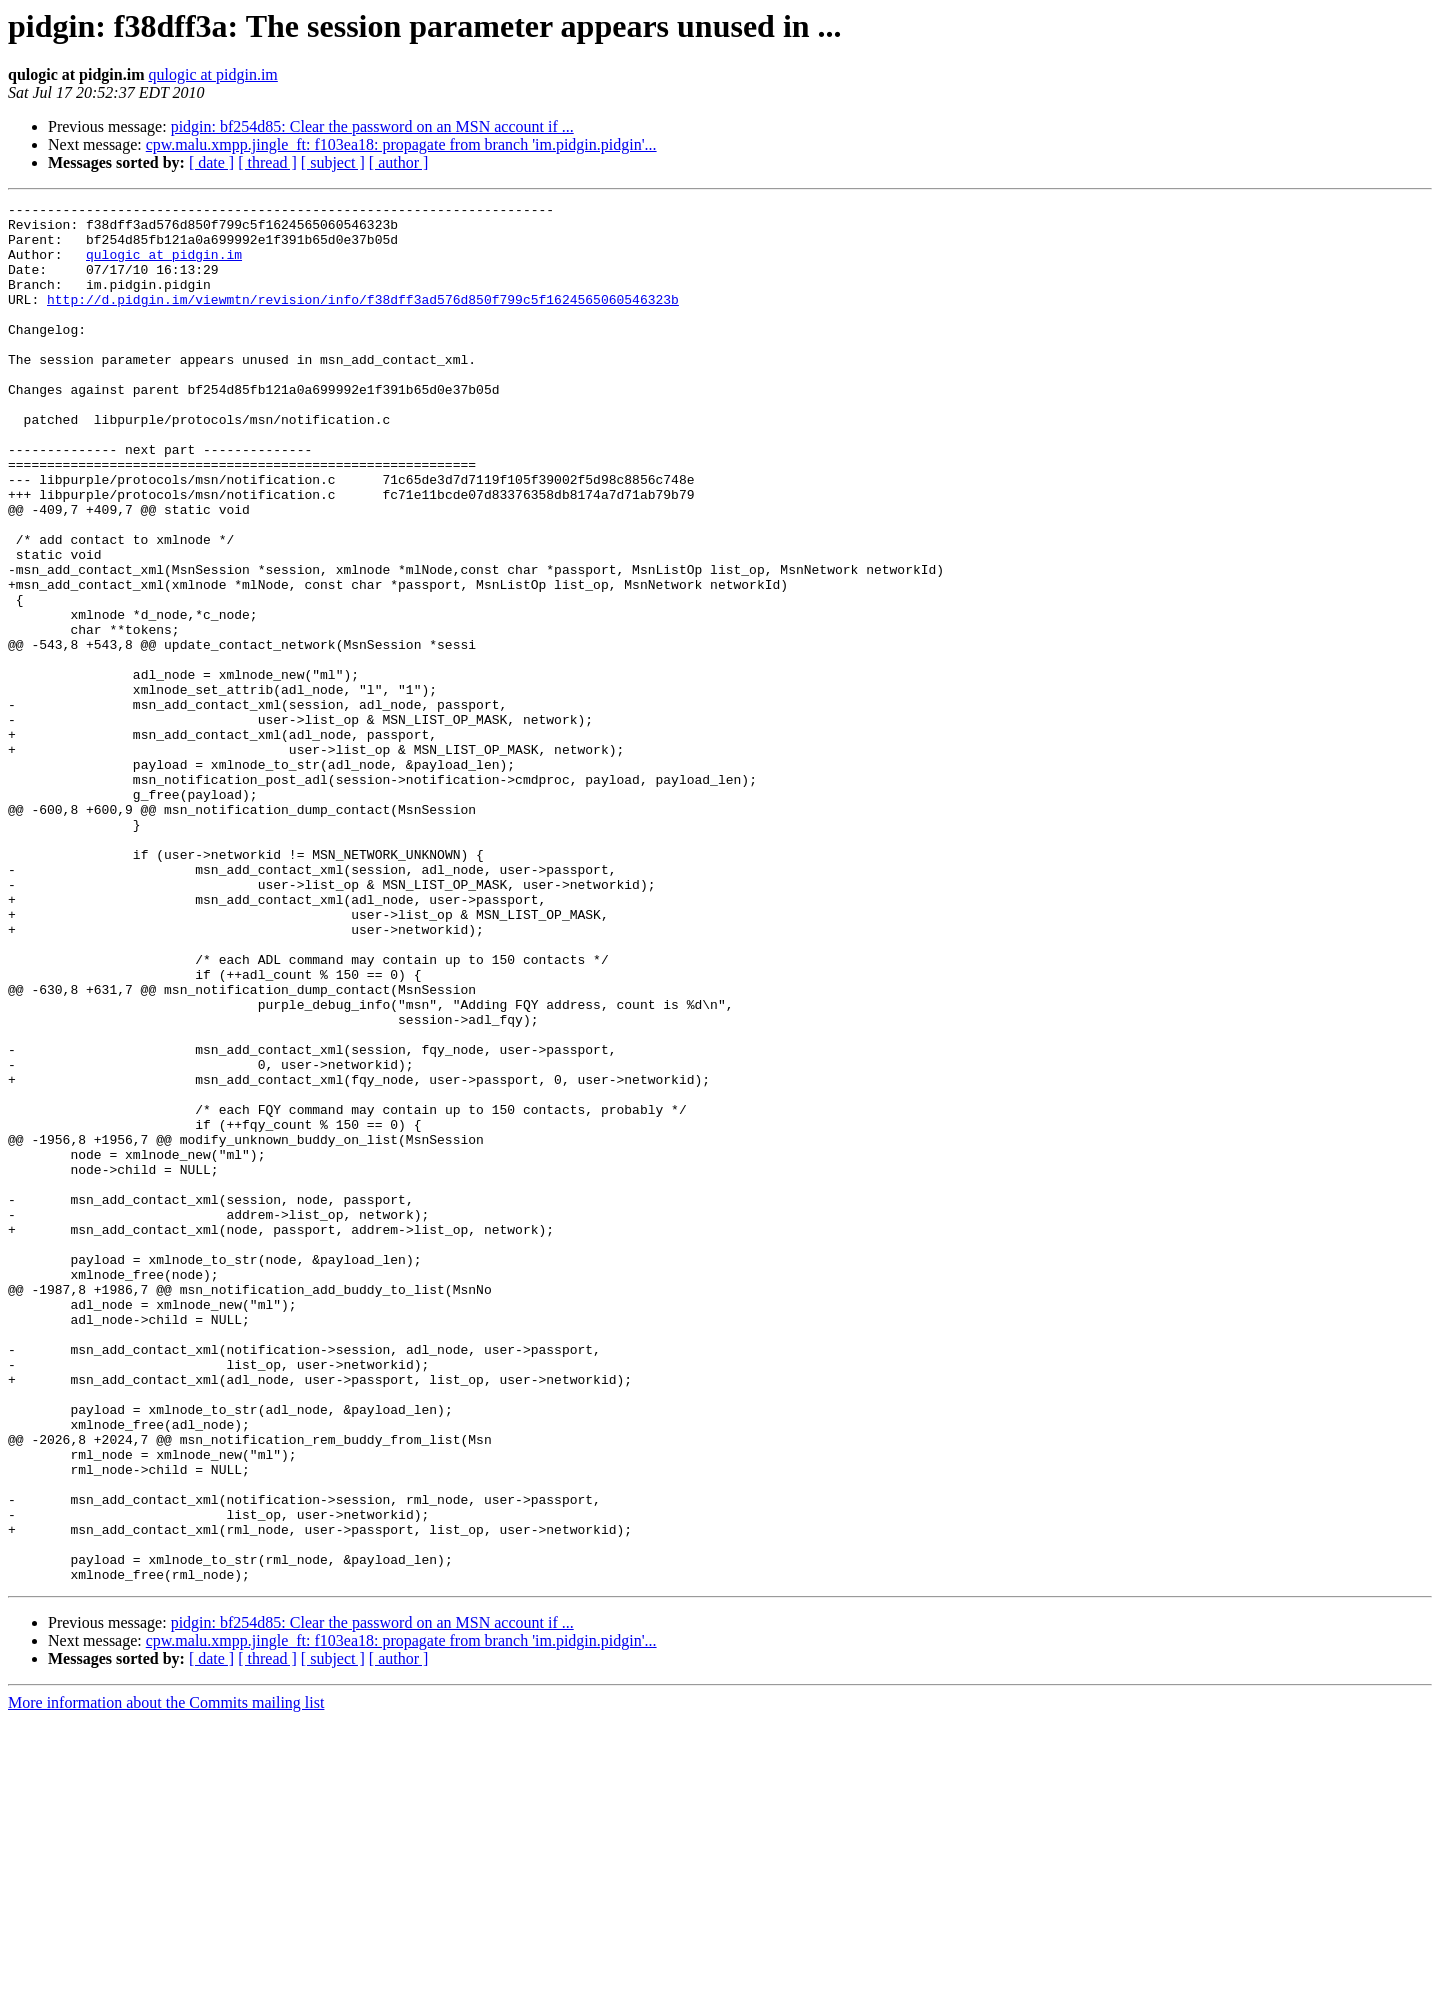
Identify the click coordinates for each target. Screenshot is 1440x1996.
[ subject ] (333, 162)
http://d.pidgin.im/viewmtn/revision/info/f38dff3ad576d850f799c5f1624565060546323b (363, 320)
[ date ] (211, 162)
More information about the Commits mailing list (166, 1978)
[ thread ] (267, 162)
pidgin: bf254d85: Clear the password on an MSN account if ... (372, 126)
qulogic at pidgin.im (212, 74)
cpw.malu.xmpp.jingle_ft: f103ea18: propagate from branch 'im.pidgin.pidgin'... (401, 144)
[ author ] (399, 162)
